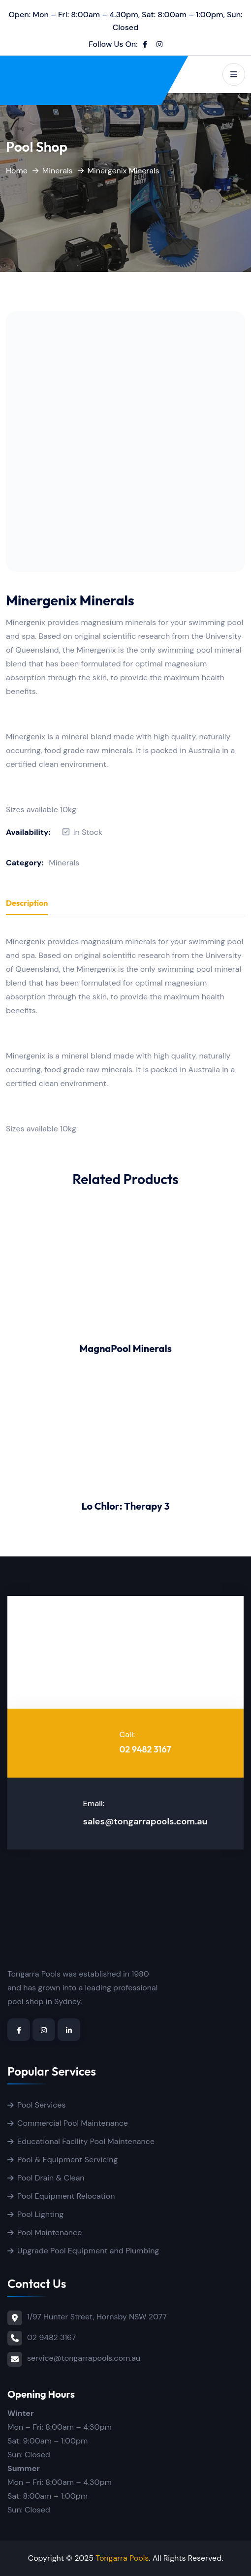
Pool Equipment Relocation (66, 2196)
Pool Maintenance (49, 2232)
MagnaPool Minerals (125, 1348)
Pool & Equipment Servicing (67, 2159)
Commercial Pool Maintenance (72, 2123)
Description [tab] (27, 903)
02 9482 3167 (145, 1749)
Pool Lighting (40, 2214)
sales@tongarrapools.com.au (145, 1821)
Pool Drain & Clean (51, 2178)
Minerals (57, 170)
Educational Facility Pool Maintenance (86, 2141)
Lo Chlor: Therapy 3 (125, 1506)
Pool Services (41, 2105)
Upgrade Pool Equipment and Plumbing (88, 2251)
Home (17, 170)
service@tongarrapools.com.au (83, 2358)
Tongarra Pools (122, 2558)
